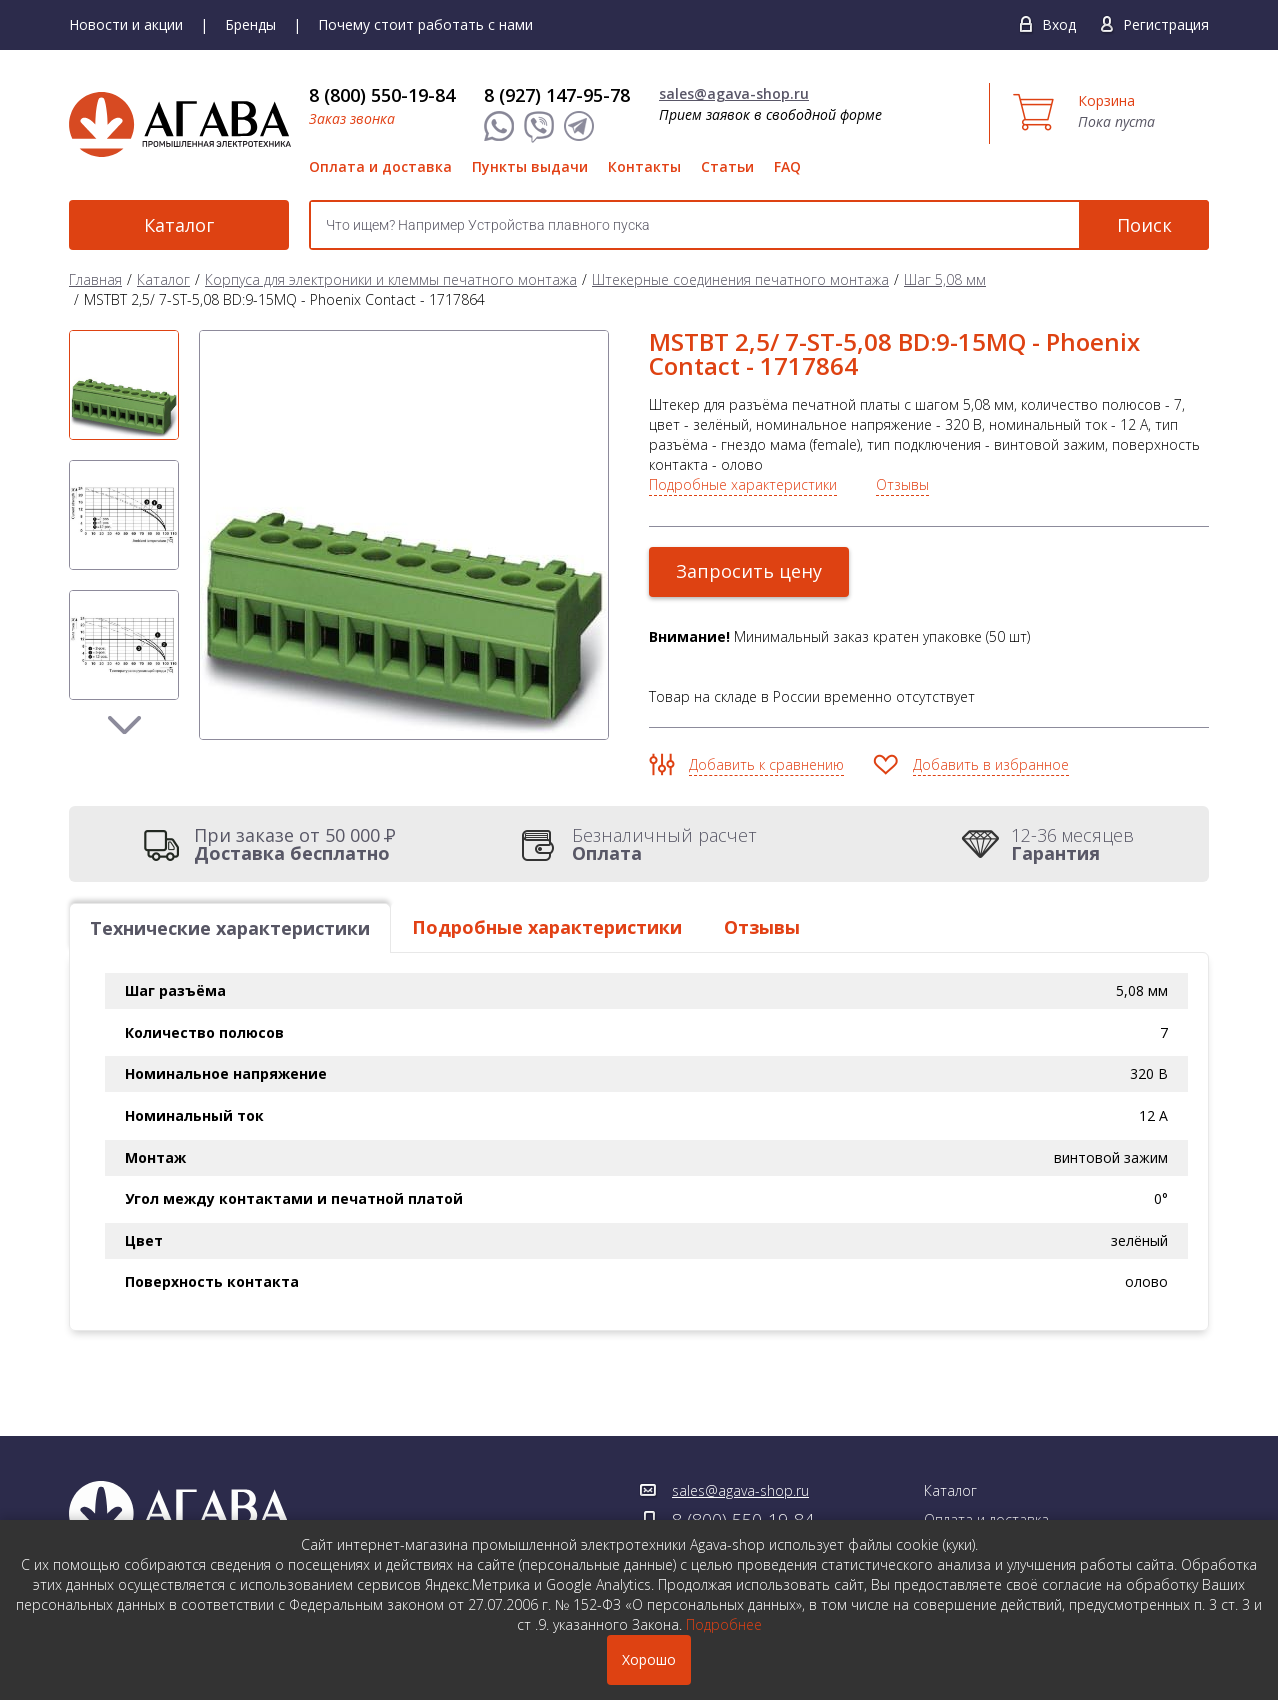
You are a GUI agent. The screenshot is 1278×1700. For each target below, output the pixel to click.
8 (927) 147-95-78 (557, 95)
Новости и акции (126, 24)
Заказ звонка (352, 118)
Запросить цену (749, 571)
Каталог (179, 225)
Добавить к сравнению (766, 764)
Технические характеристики (230, 928)
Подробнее (724, 1624)
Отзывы (902, 484)
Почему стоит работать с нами (425, 24)
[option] (124, 385)
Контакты (644, 166)
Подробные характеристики (743, 484)
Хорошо (649, 1659)
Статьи (727, 166)
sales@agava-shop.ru (734, 93)
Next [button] (124, 725)
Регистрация (1166, 24)
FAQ (787, 166)
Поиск (1144, 225)
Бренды (250, 24)
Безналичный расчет (664, 844)
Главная (95, 279)
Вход (1059, 24)
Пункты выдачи (530, 166)
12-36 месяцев (1072, 844)
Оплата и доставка (380, 166)
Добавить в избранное (991, 764)
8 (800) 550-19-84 (382, 95)
